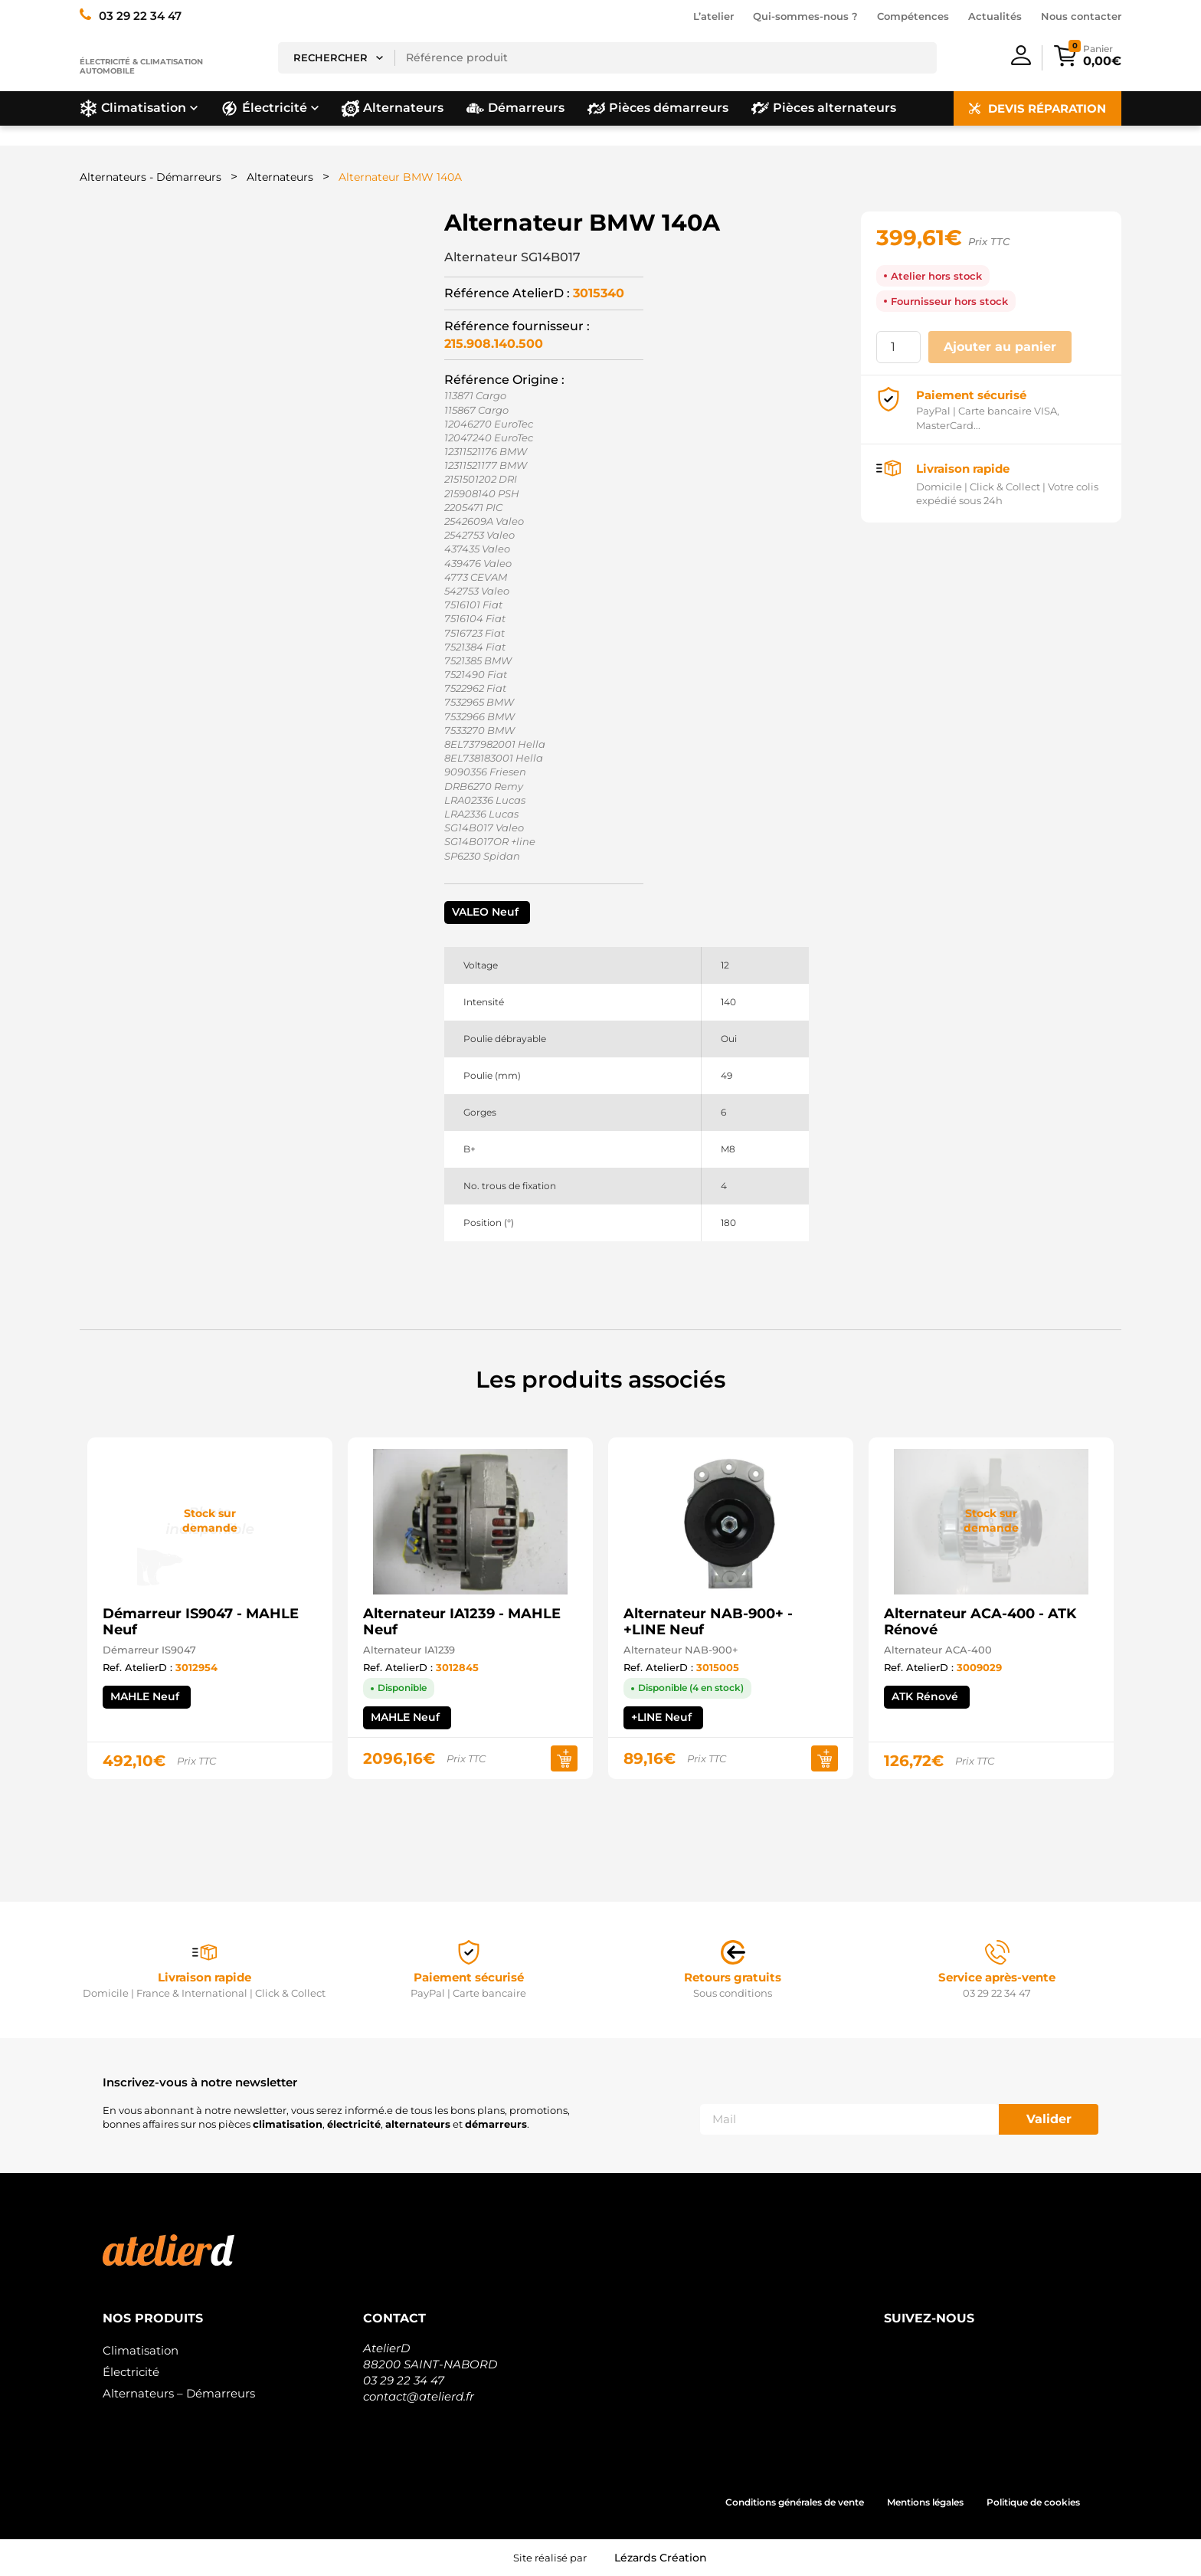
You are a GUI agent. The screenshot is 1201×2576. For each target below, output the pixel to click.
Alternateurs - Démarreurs (150, 177)
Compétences (913, 16)
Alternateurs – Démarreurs (179, 2393)
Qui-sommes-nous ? (805, 16)
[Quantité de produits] (898, 347)
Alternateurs (280, 177)
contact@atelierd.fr (418, 2396)
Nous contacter (1081, 16)
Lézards (660, 2557)
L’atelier (713, 16)
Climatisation (140, 2350)
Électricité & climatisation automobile (141, 66)
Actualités (995, 16)
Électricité (131, 2372)
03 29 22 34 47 (403, 2380)
